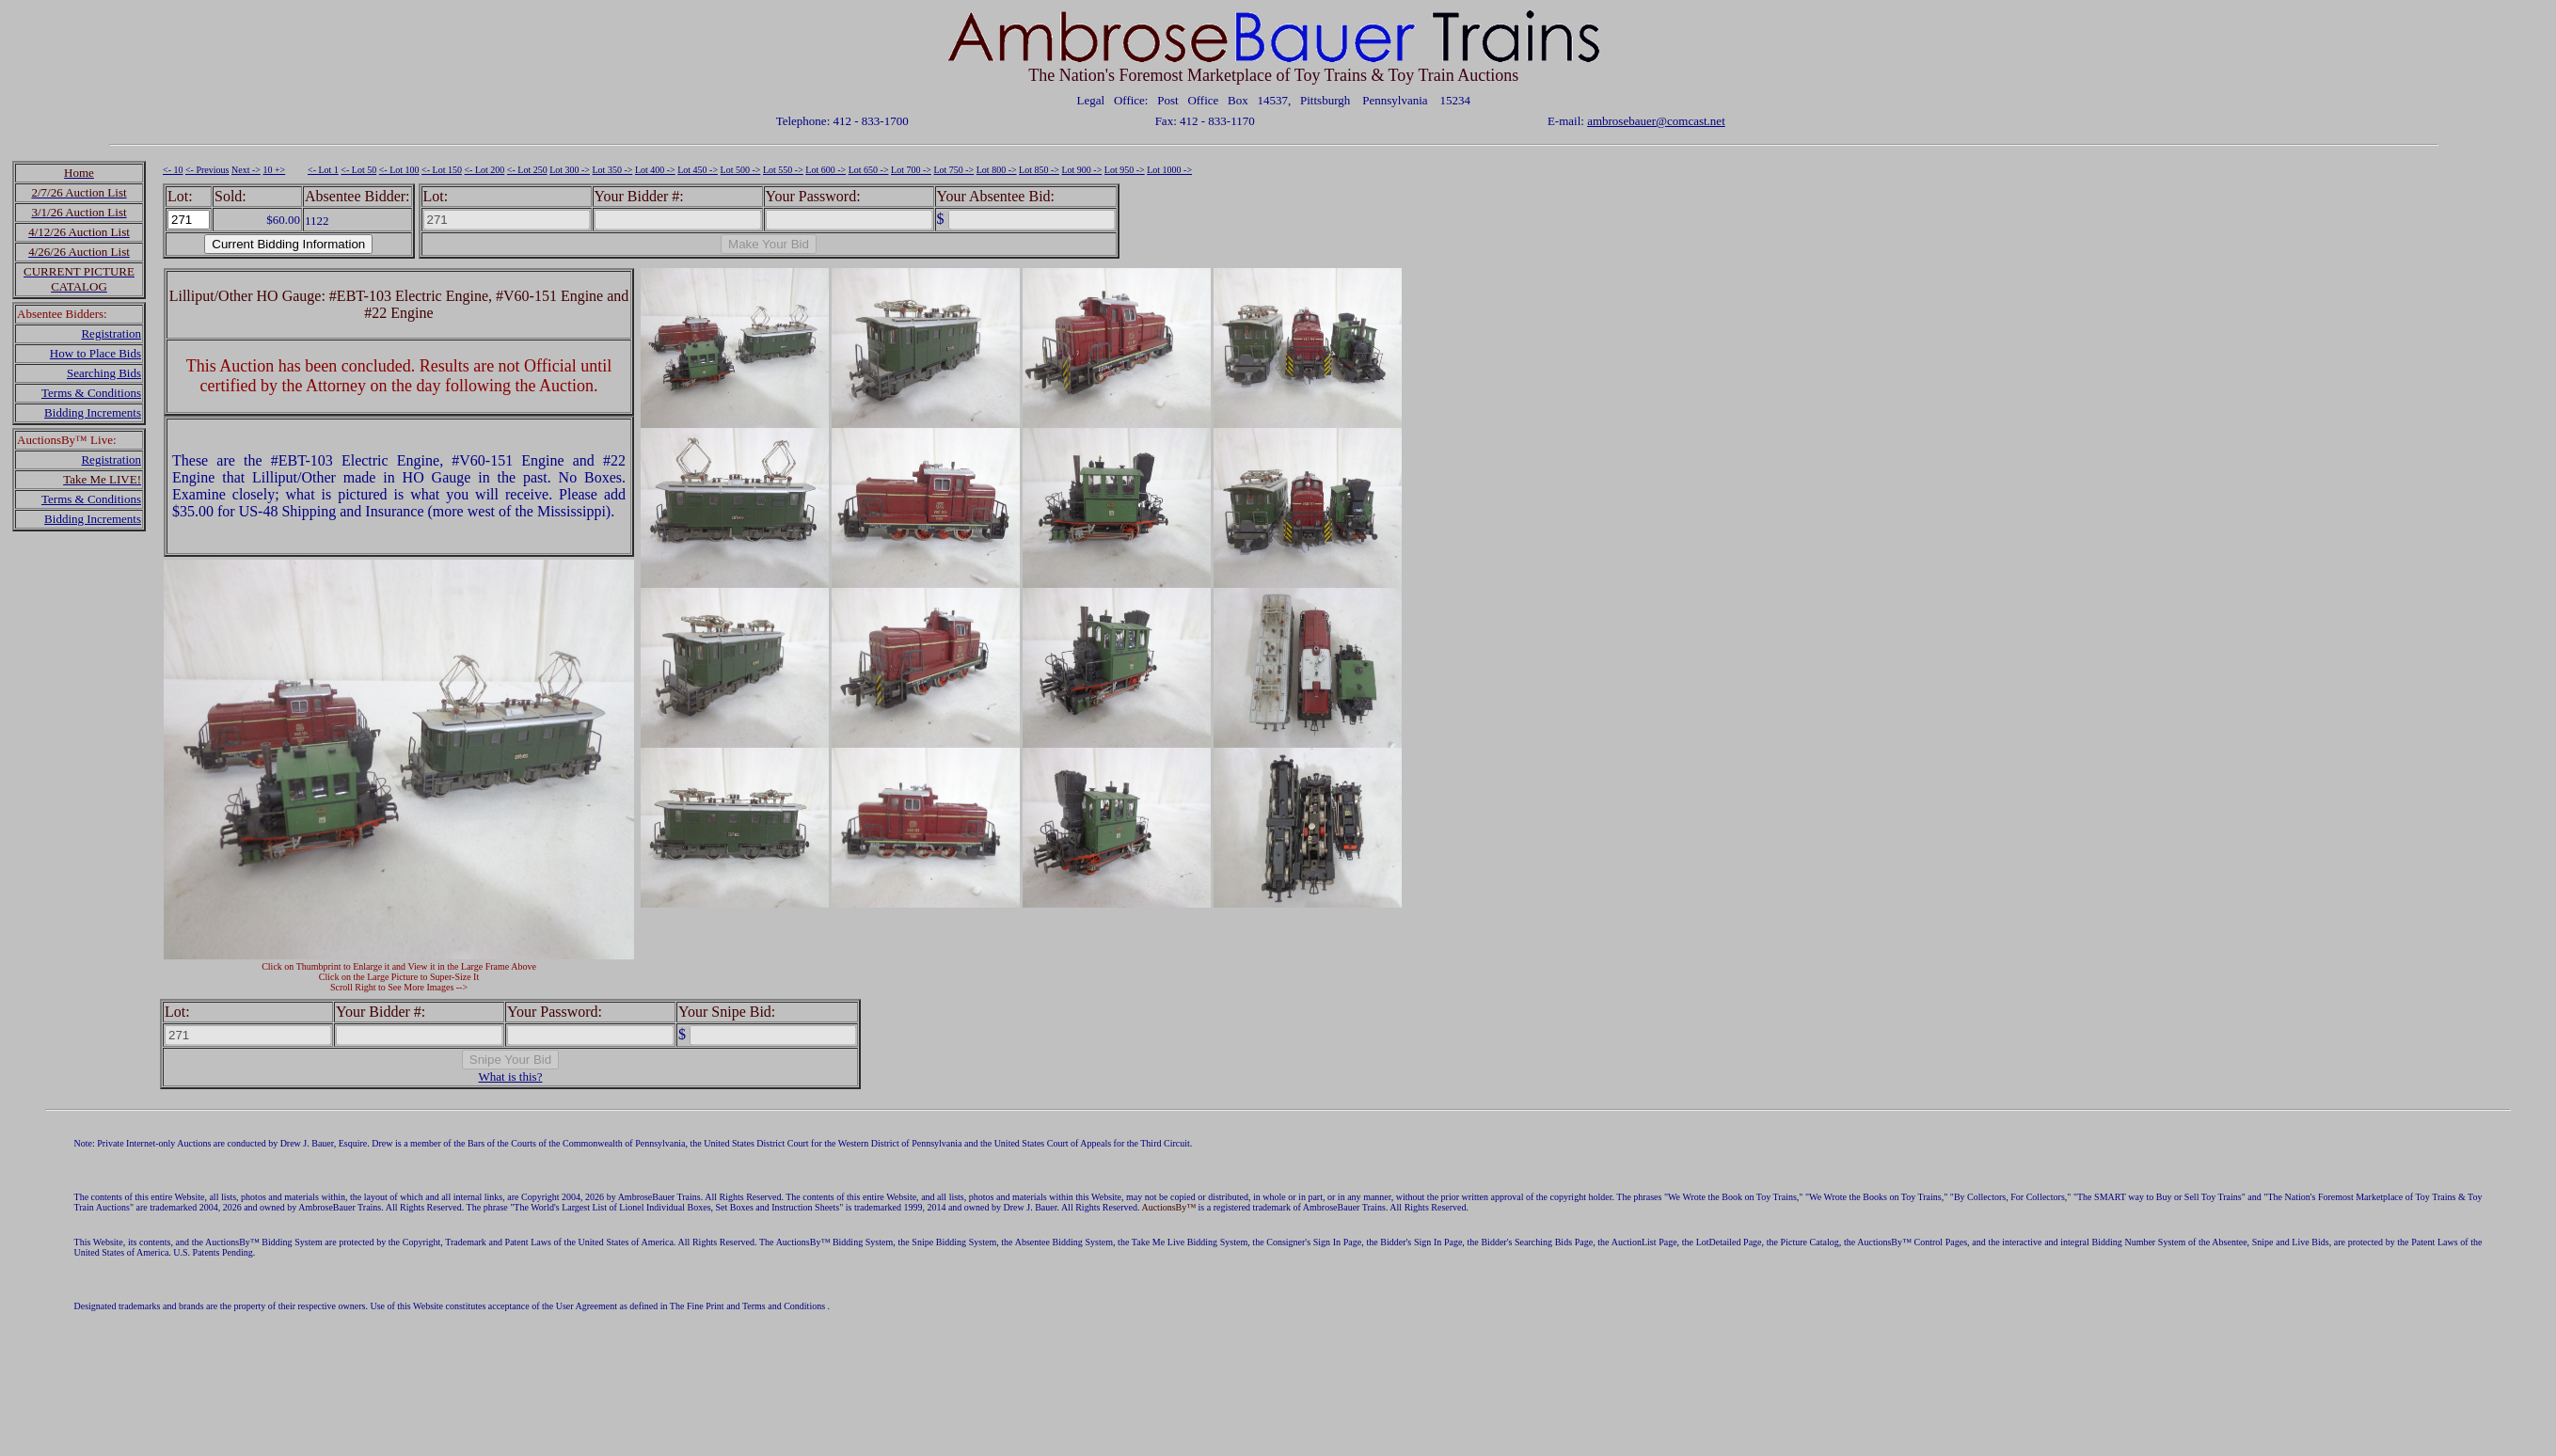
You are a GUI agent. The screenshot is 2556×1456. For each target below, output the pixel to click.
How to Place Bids (95, 353)
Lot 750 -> (953, 170)
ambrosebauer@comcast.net (1656, 121)
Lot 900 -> (1081, 170)
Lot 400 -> (655, 170)
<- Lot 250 (527, 170)
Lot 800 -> (996, 170)
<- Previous (207, 170)
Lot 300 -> (569, 170)
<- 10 (173, 170)
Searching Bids (104, 373)
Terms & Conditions (91, 393)
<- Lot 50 (358, 170)
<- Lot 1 (323, 170)
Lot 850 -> (1039, 170)
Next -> (246, 170)
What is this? (511, 1076)
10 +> (273, 170)
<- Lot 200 (484, 170)
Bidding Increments (92, 412)
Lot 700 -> (911, 170)
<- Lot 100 (399, 170)
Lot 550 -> (783, 170)
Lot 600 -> (825, 170)
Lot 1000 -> (1169, 170)
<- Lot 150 (441, 170)
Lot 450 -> (697, 170)
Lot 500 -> (741, 170)
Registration (111, 333)
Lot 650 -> (869, 170)
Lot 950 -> (1124, 170)
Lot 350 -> (613, 170)
